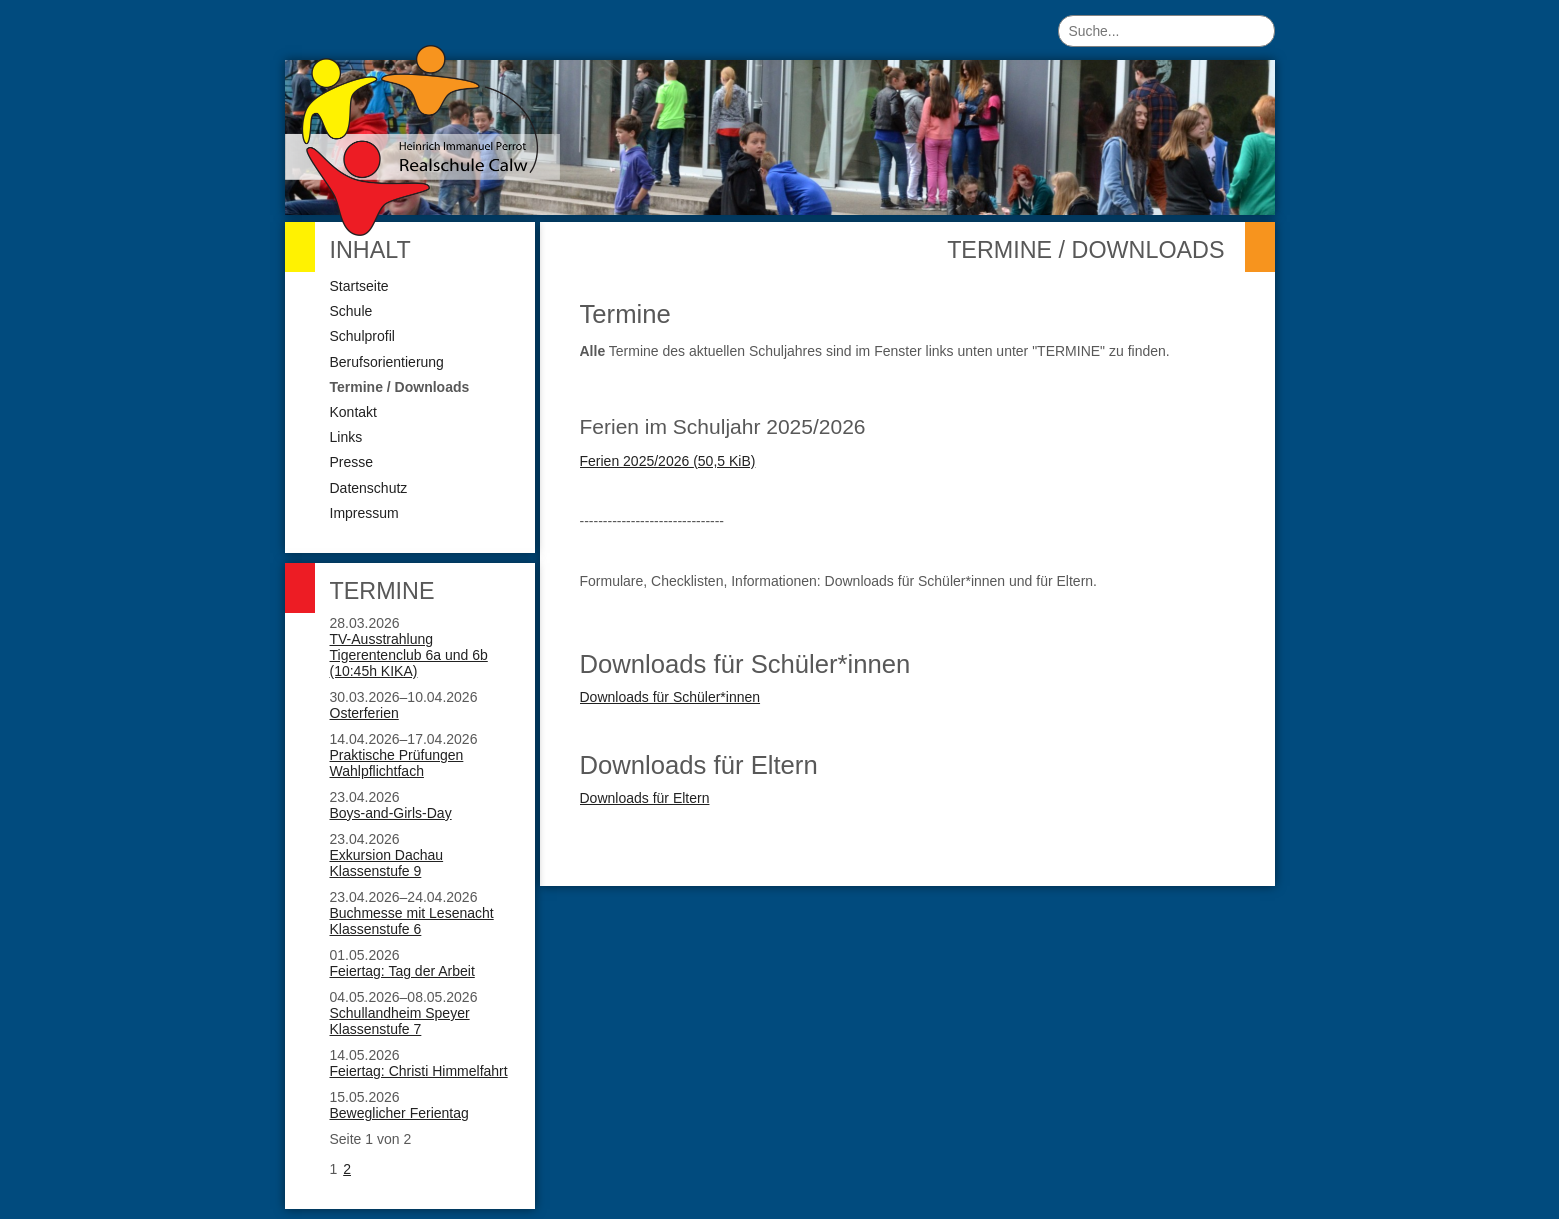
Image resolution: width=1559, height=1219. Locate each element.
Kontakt (353, 412)
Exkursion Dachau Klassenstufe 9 (387, 863)
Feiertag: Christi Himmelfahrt (419, 1071)
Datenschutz (369, 488)
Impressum (364, 513)
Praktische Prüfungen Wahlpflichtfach (397, 763)
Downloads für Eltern (645, 798)
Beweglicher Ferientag (399, 1113)
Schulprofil (362, 336)
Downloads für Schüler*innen (670, 697)
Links (346, 437)
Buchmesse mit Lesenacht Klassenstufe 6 (412, 921)
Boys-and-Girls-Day (391, 813)
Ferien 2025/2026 (668, 461)
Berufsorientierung (387, 362)
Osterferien (364, 713)
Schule (351, 311)
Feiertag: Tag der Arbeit (402, 971)
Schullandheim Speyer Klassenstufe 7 (400, 1021)
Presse (352, 462)
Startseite (359, 286)
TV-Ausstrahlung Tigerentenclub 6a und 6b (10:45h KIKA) (409, 655)
